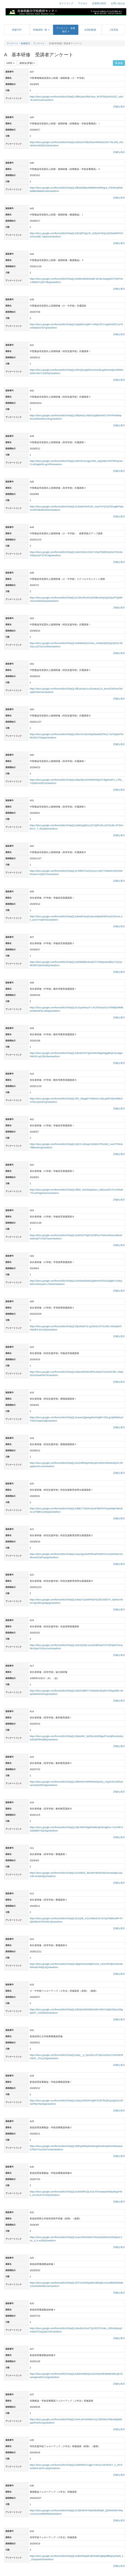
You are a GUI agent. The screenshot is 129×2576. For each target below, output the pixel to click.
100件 (10, 63)
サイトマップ (66, 3)
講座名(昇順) (27, 63)
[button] (41, 29)
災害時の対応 (99, 3)
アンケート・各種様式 (18, 43)
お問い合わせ (118, 3)
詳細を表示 (119, 106)
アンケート (39, 43)
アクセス (82, 3)
